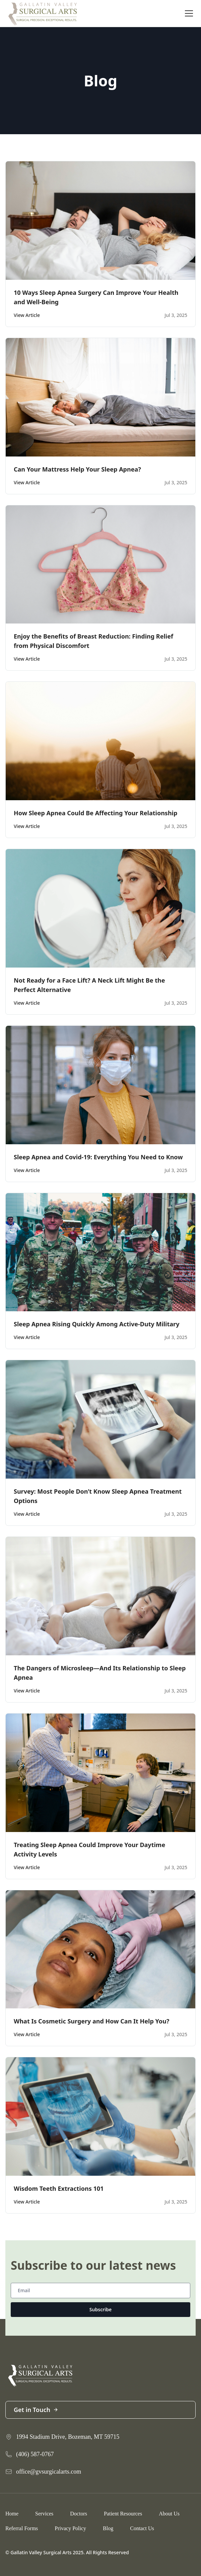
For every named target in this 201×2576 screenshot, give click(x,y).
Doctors (78, 2513)
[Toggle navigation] (189, 13)
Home (11, 2513)
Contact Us (142, 2528)
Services (44, 2513)
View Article (27, 315)
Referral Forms (21, 2528)
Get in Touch (36, 2410)
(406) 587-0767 (35, 2454)
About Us (169, 2513)
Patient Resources (123, 2513)
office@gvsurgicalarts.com (48, 2471)
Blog (108, 2528)
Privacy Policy (70, 2528)
